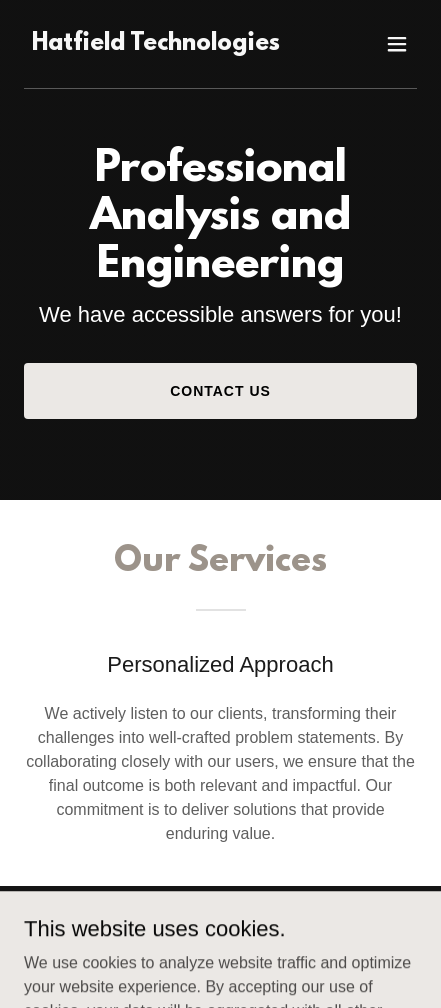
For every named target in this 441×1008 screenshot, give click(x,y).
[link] (156, 44)
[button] (397, 44)
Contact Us (220, 391)
